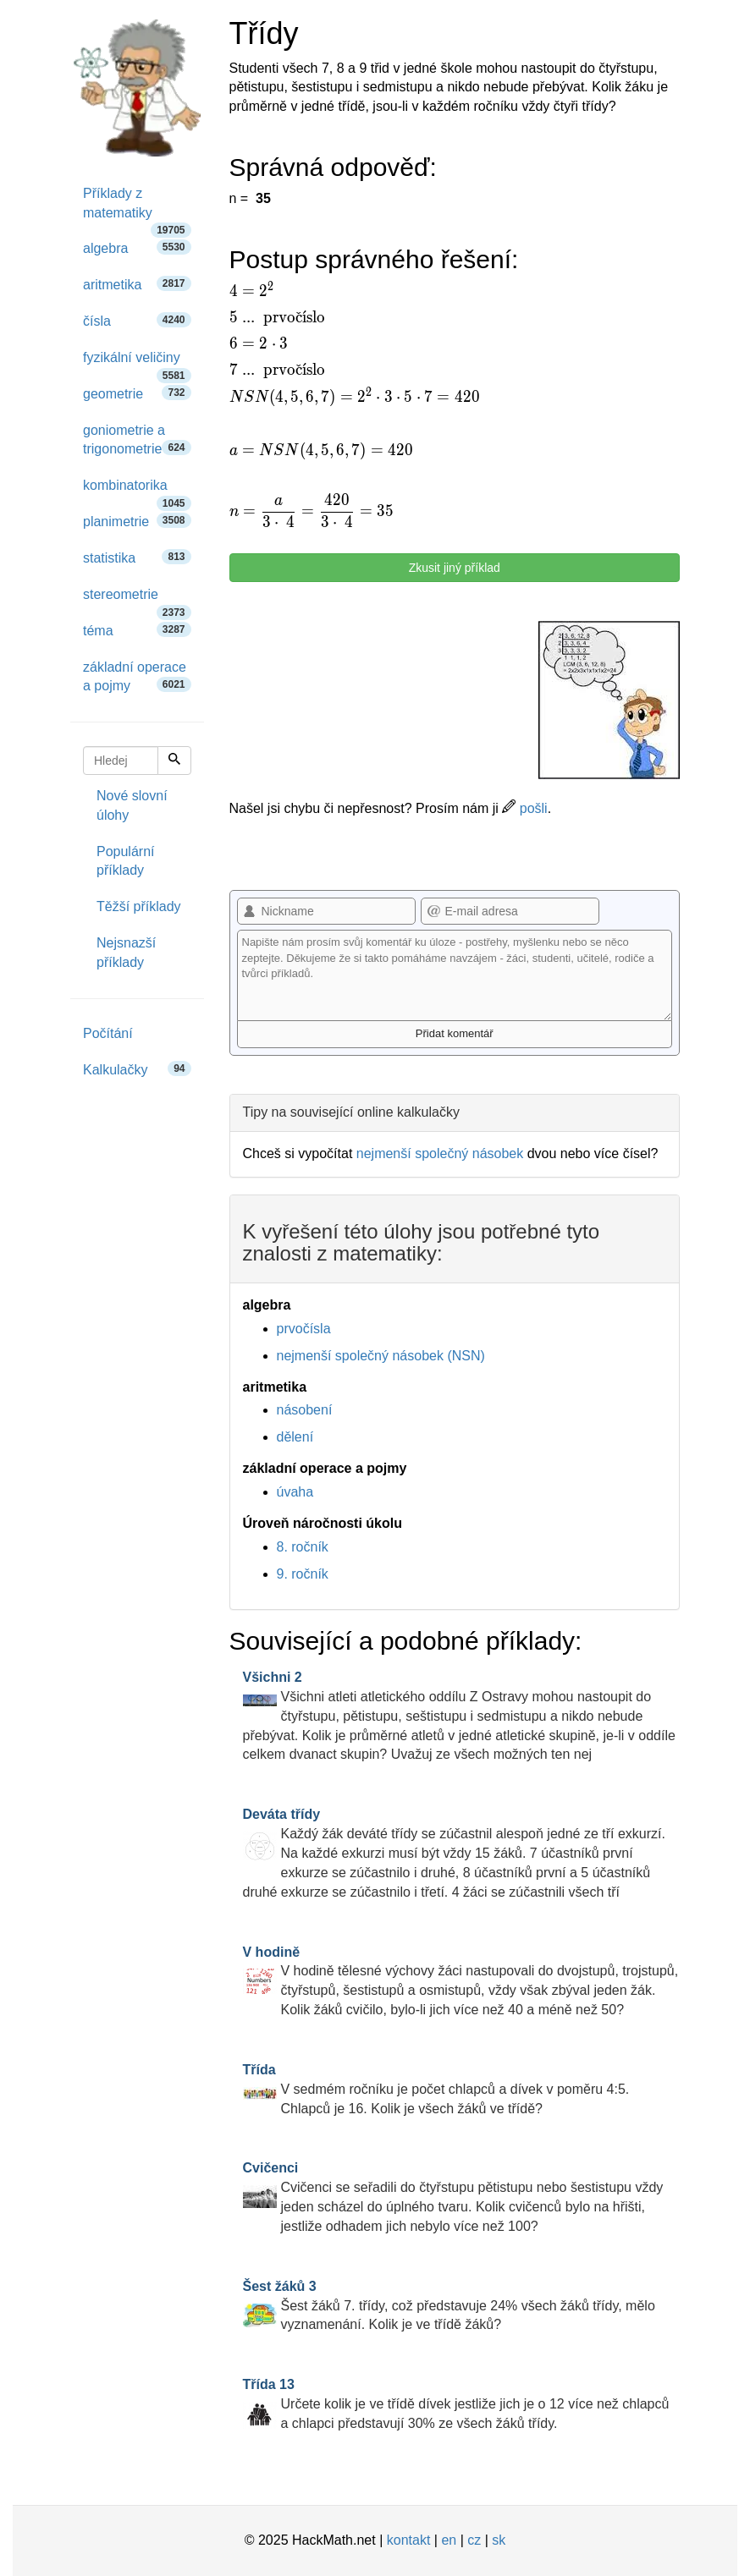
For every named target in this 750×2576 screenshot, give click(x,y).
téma (137, 630)
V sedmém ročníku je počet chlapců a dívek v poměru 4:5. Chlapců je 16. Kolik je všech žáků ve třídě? (436, 2089)
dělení (295, 1437)
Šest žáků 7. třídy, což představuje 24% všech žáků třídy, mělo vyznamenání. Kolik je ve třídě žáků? (449, 2305)
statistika (137, 557)
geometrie (137, 393)
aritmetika (137, 284)
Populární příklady (126, 861)
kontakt (409, 2540)
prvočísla (304, 1328)
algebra (137, 247)
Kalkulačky (137, 1069)
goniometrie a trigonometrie (137, 440)
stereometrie (137, 600)
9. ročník (302, 1574)
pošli (524, 808)
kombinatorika (137, 491)
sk (498, 2540)
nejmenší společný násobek (439, 1153)
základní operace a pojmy (137, 677)
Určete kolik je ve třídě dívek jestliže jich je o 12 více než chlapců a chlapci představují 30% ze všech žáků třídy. (456, 2403)
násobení (305, 1410)
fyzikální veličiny (137, 363)
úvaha (295, 1492)
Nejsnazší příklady (126, 952)
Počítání (108, 1033)
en (448, 2540)
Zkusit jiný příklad (454, 567)
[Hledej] (174, 760)
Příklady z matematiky (137, 209)
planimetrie (137, 521)
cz (474, 2540)
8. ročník (302, 1547)
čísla (137, 320)
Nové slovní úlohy (132, 805)
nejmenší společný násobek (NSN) (381, 1355)
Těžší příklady (139, 906)
